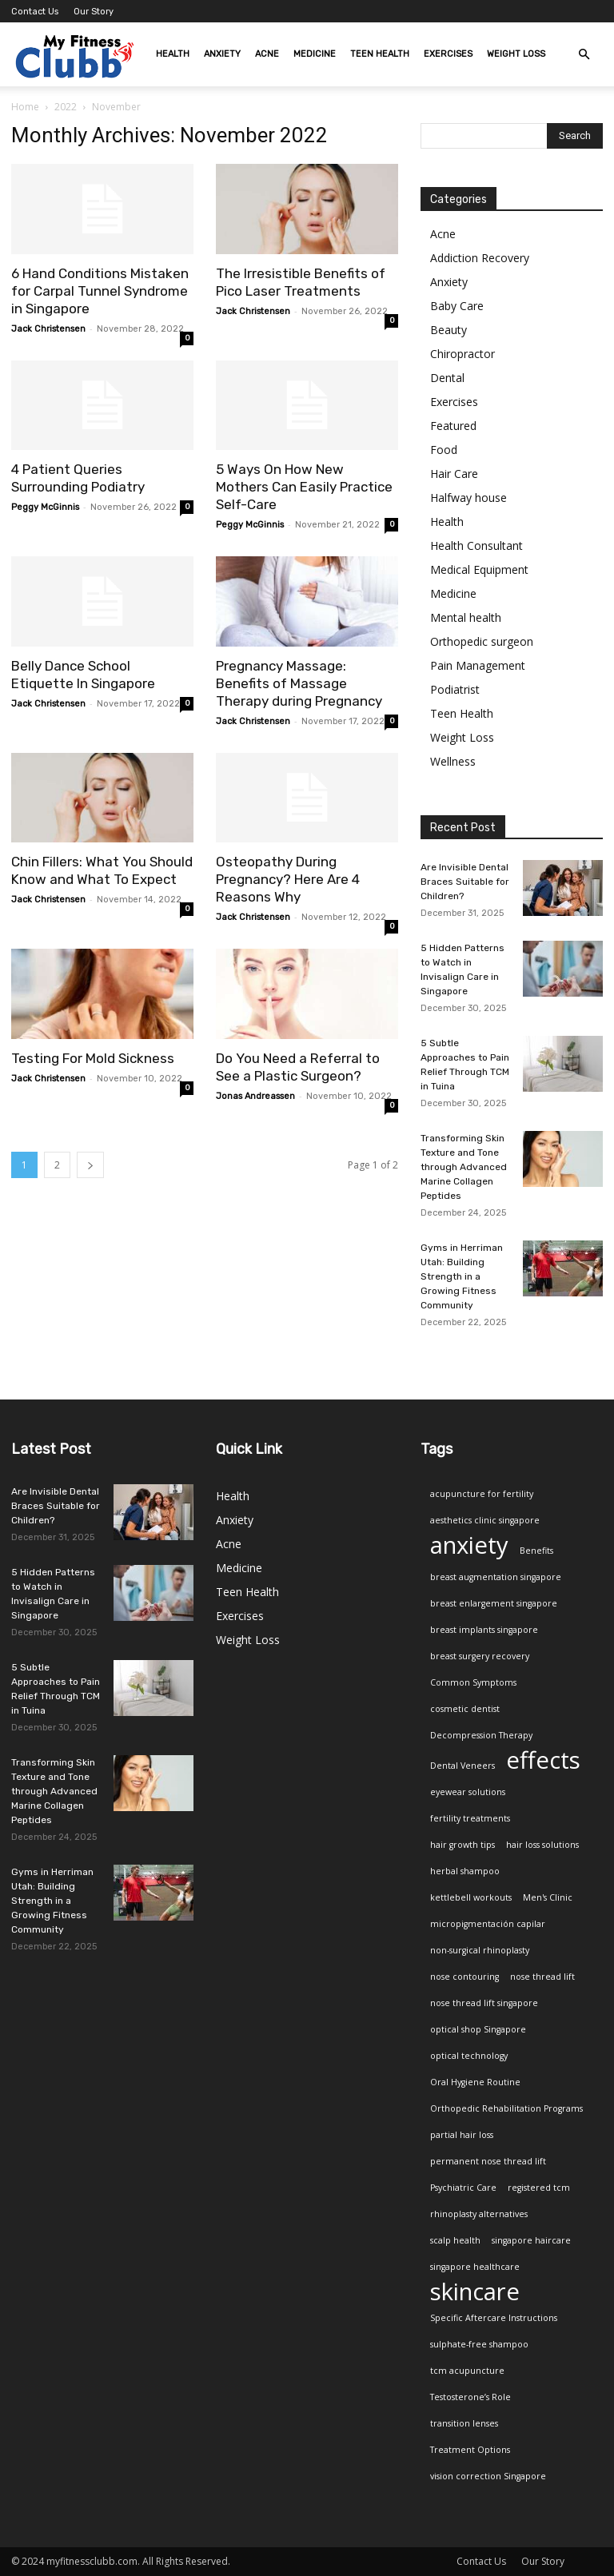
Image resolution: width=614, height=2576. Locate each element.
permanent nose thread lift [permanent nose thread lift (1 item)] (488, 2161)
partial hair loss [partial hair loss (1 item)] (461, 2134)
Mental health (465, 617)
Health (172, 54)
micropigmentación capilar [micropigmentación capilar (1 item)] (487, 1923)
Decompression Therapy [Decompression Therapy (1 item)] (481, 1735)
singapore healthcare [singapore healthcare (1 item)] (475, 2266)
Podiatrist (455, 689)
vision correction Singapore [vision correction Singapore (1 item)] (488, 2476)
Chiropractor (462, 353)
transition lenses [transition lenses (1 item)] (464, 2423)
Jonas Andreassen (255, 1096)
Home (25, 106)
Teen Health (379, 54)
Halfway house (468, 497)
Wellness (453, 761)
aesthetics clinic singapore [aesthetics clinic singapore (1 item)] (485, 1520)
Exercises (448, 54)
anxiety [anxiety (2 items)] (469, 1545)
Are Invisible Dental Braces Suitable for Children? (465, 882)
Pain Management (477, 665)
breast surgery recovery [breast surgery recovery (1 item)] (479, 1656)
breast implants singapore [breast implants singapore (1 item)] (484, 1629)
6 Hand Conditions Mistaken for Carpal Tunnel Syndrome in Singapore (100, 291)
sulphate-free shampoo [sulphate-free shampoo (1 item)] (479, 2344)
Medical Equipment (479, 569)
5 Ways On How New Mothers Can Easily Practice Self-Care (304, 486)
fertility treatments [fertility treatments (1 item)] (470, 1818)
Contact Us (34, 11)
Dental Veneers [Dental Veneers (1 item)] (462, 1765)
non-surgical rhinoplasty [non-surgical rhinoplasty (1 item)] (479, 1950)
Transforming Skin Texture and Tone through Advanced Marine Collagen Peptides (464, 1167)
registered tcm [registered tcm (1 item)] (539, 2187)
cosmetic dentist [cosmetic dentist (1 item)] (465, 1708)
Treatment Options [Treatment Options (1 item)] (470, 2449)
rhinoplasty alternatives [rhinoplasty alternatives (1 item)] (479, 2214)
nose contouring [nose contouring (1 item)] (464, 1976)
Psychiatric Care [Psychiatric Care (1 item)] (463, 2187)
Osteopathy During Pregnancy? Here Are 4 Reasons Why (288, 879)
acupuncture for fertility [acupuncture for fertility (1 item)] (481, 1493)
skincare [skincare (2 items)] (475, 2291)
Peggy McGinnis (45, 507)
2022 (65, 106)
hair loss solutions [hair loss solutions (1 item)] (542, 1844)
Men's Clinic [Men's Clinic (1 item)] (547, 1897)
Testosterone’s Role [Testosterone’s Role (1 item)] (470, 2397)
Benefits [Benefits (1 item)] (536, 1550)
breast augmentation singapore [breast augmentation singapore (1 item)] (495, 1577)
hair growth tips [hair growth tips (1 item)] (462, 1844)
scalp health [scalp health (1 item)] (455, 2240)
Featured (453, 425)
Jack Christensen (48, 329)
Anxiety (222, 54)
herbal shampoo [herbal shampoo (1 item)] (465, 1871)
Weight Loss (516, 54)
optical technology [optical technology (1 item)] (469, 2055)
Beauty (448, 329)
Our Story (94, 11)
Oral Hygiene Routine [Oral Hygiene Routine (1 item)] (475, 2082)
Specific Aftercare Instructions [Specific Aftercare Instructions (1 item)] (493, 2317)
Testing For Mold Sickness (92, 1058)
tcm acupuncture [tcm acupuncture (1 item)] (467, 2370)
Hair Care (454, 473)
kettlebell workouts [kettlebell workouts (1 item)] (471, 1897)
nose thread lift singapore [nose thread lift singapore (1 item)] (484, 2003)
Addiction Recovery (479, 257)
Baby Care (457, 305)
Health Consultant (476, 545)
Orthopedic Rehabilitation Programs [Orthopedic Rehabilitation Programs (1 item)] (506, 2108)
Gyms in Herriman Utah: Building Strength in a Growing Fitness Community (462, 1276)
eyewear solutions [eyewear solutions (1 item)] (467, 1792)
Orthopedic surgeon (481, 641)
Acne (267, 54)
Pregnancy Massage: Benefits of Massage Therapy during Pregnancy (299, 683)
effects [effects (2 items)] (543, 1760)
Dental (447, 377)
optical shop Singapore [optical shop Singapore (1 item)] (478, 2029)
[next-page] (90, 1165)
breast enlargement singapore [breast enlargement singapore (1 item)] (493, 1603)
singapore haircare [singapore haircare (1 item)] (531, 2240)
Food (443, 449)
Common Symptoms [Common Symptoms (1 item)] (473, 1682)
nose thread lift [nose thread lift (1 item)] (542, 1976)
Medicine (314, 54)
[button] (583, 54)
